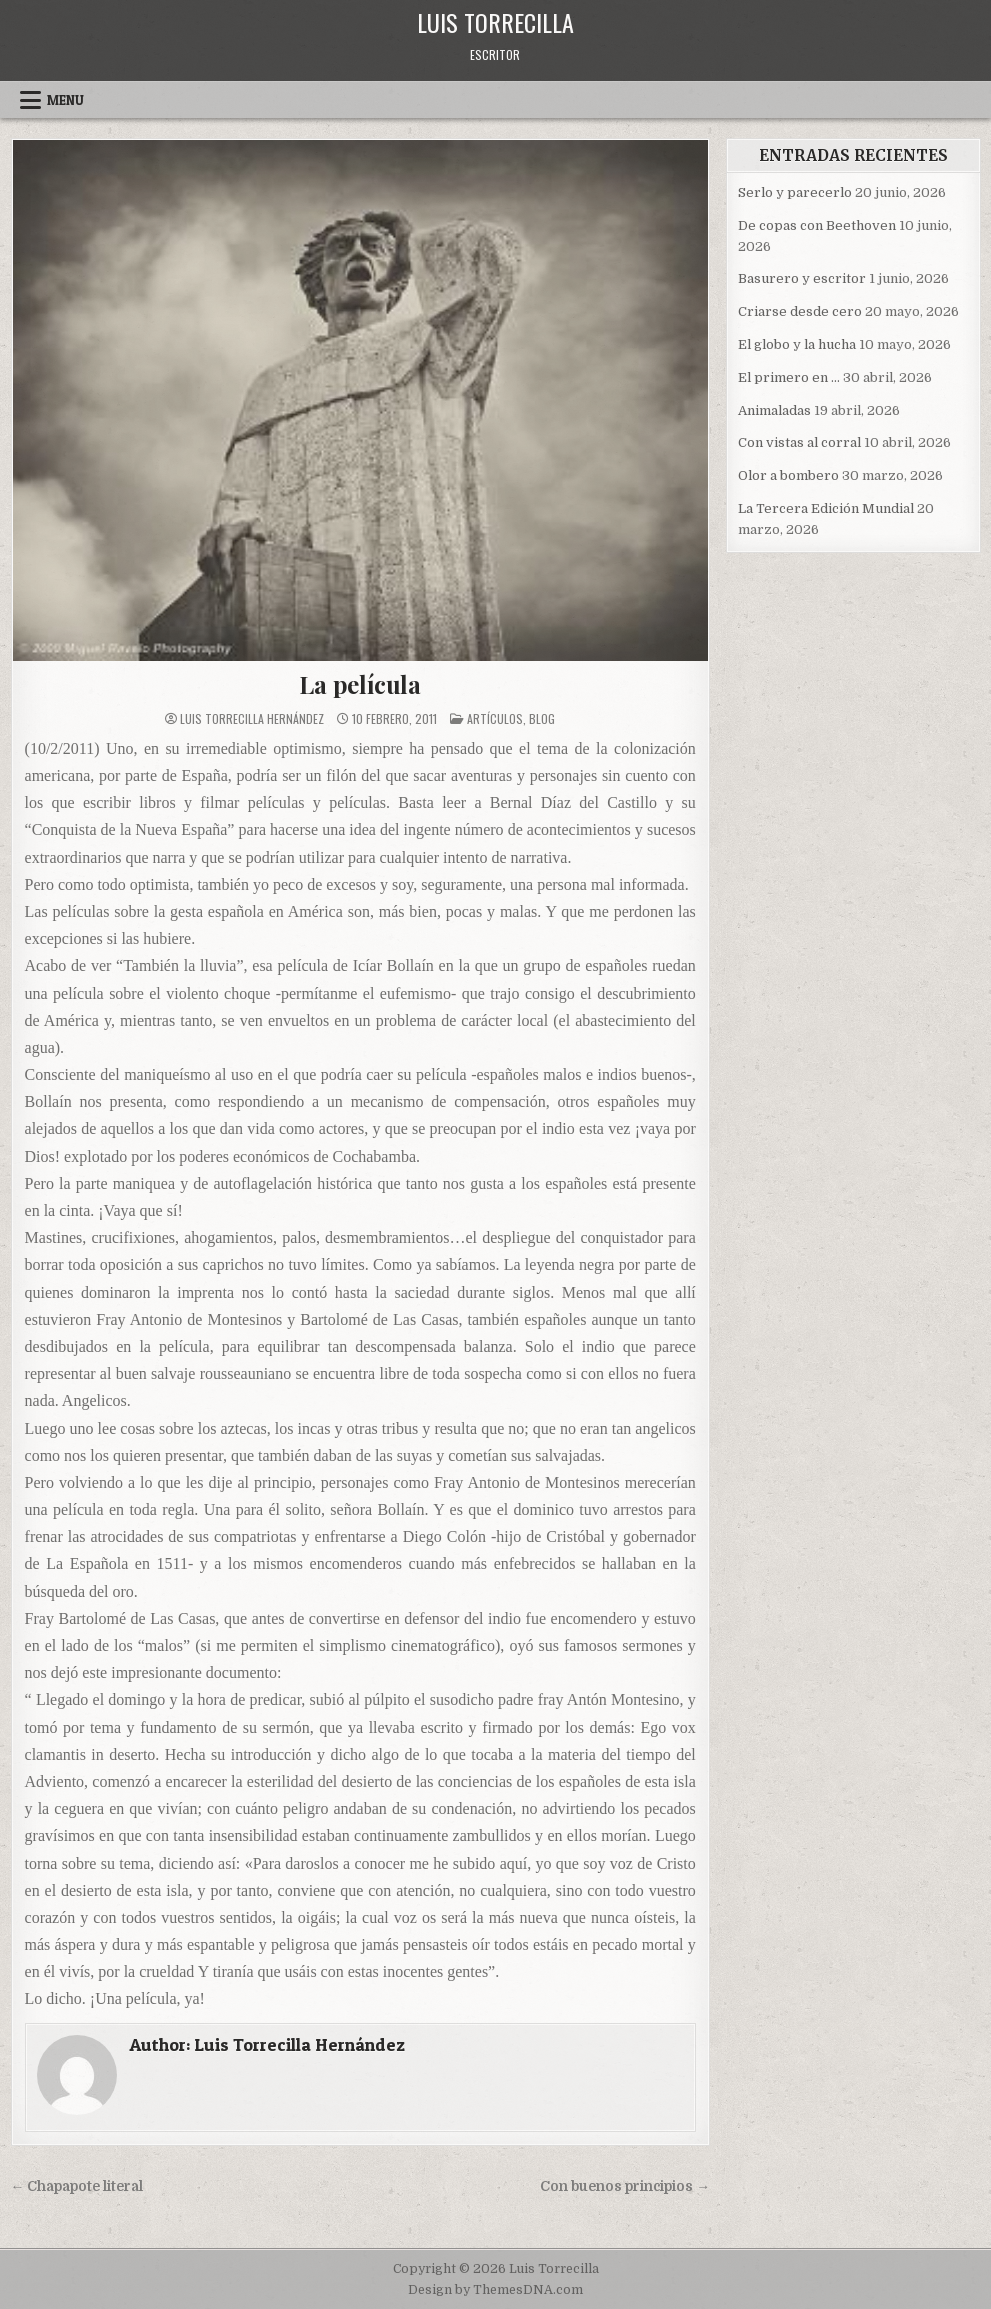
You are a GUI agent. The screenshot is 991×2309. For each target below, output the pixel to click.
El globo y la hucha (797, 344)
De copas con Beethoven (817, 225)
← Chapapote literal (77, 2186)
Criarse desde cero (800, 311)
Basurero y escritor (802, 278)
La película (360, 684)
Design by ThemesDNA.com (495, 2290)
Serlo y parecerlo (795, 192)
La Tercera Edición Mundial (826, 508)
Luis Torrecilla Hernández (252, 719)
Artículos (495, 718)
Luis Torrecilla (495, 22)
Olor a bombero (788, 475)
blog (542, 718)
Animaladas (774, 410)
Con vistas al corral (799, 442)
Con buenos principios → (625, 2186)
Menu (65, 100)
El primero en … (789, 377)
